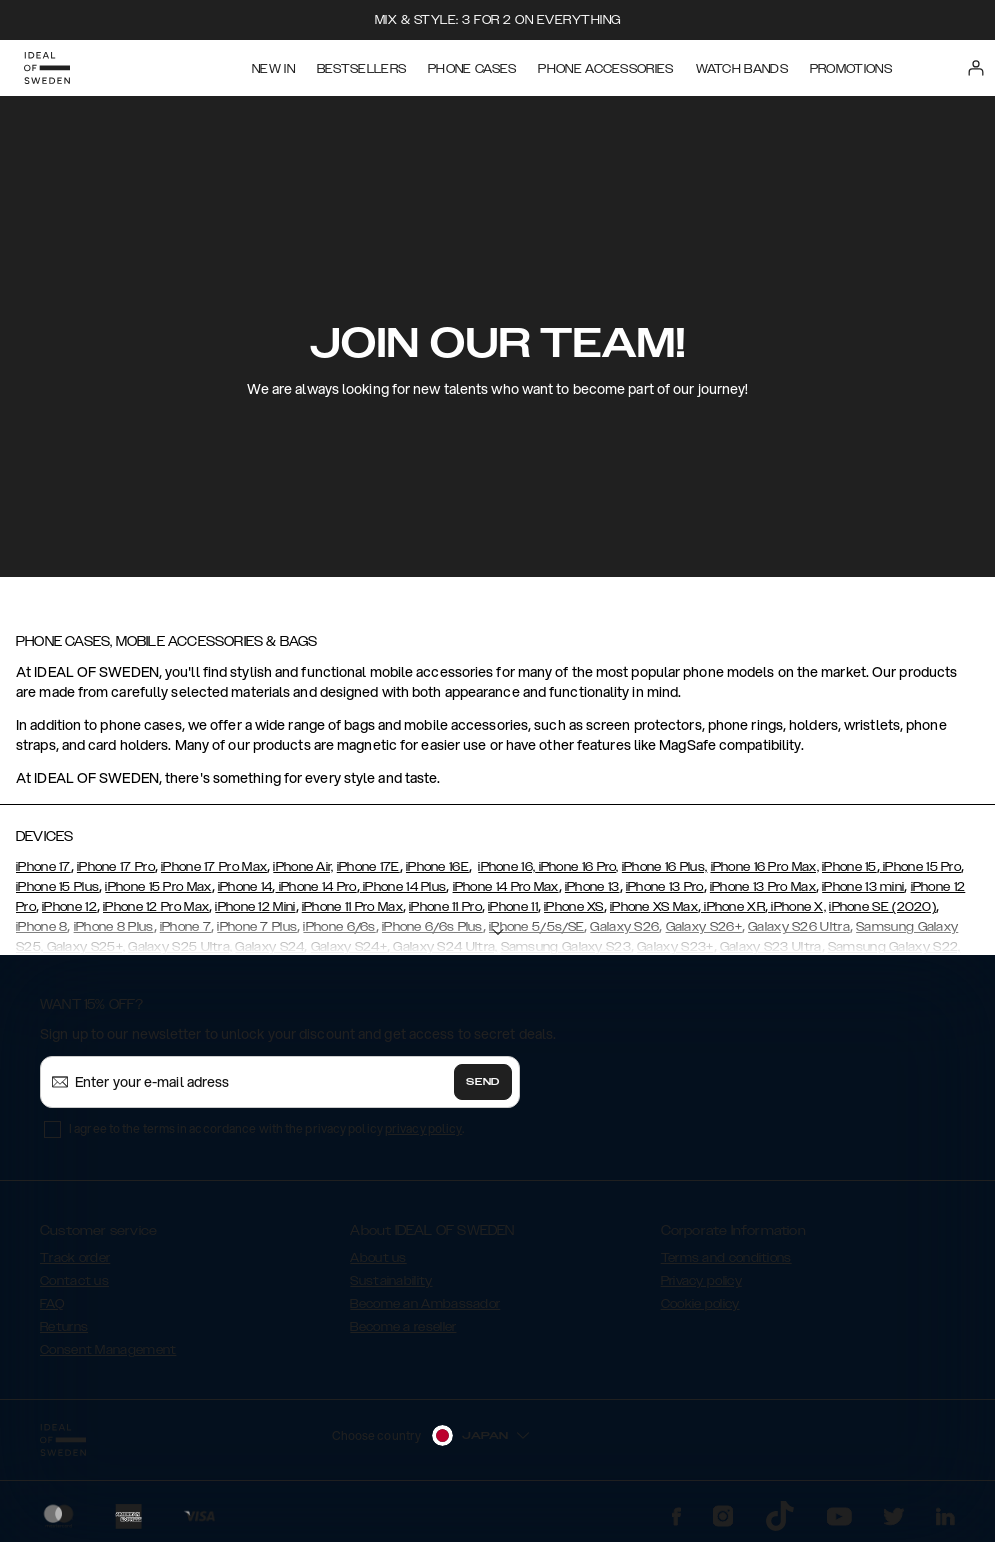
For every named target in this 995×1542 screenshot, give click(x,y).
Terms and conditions (726, 1258)
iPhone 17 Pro (116, 867)
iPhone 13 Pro (665, 887)
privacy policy (423, 1128)
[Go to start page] (47, 68)
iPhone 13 (592, 887)
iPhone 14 (245, 887)
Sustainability (391, 1281)
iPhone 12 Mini (255, 907)
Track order (75, 1258)
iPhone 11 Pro (445, 907)
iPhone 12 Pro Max (156, 907)
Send (483, 1082)
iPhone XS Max (654, 907)
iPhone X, (797, 907)
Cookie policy (700, 1304)
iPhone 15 (849, 867)
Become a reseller (403, 1327)
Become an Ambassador (425, 1304)
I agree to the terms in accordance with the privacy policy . (266, 1128)
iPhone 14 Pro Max (506, 887)
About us (378, 1258)
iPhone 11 (513, 907)
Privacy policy (701, 1281)
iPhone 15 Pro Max (158, 887)
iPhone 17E (368, 867)
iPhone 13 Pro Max (763, 887)
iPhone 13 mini (863, 887)
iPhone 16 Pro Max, (765, 867)
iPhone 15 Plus (57, 887)
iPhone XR (733, 907)
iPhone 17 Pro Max (214, 867)
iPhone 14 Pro (316, 887)
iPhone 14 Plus (403, 887)
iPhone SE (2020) (882, 907)
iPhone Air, (303, 867)
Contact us (74, 1281)
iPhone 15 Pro (920, 867)
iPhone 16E (437, 867)
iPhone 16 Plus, (665, 867)
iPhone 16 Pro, (577, 867)
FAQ (52, 1304)
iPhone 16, (506, 867)
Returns (64, 1327)
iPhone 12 (69, 907)
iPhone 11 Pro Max (352, 907)
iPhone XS (574, 907)
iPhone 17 (43, 867)
